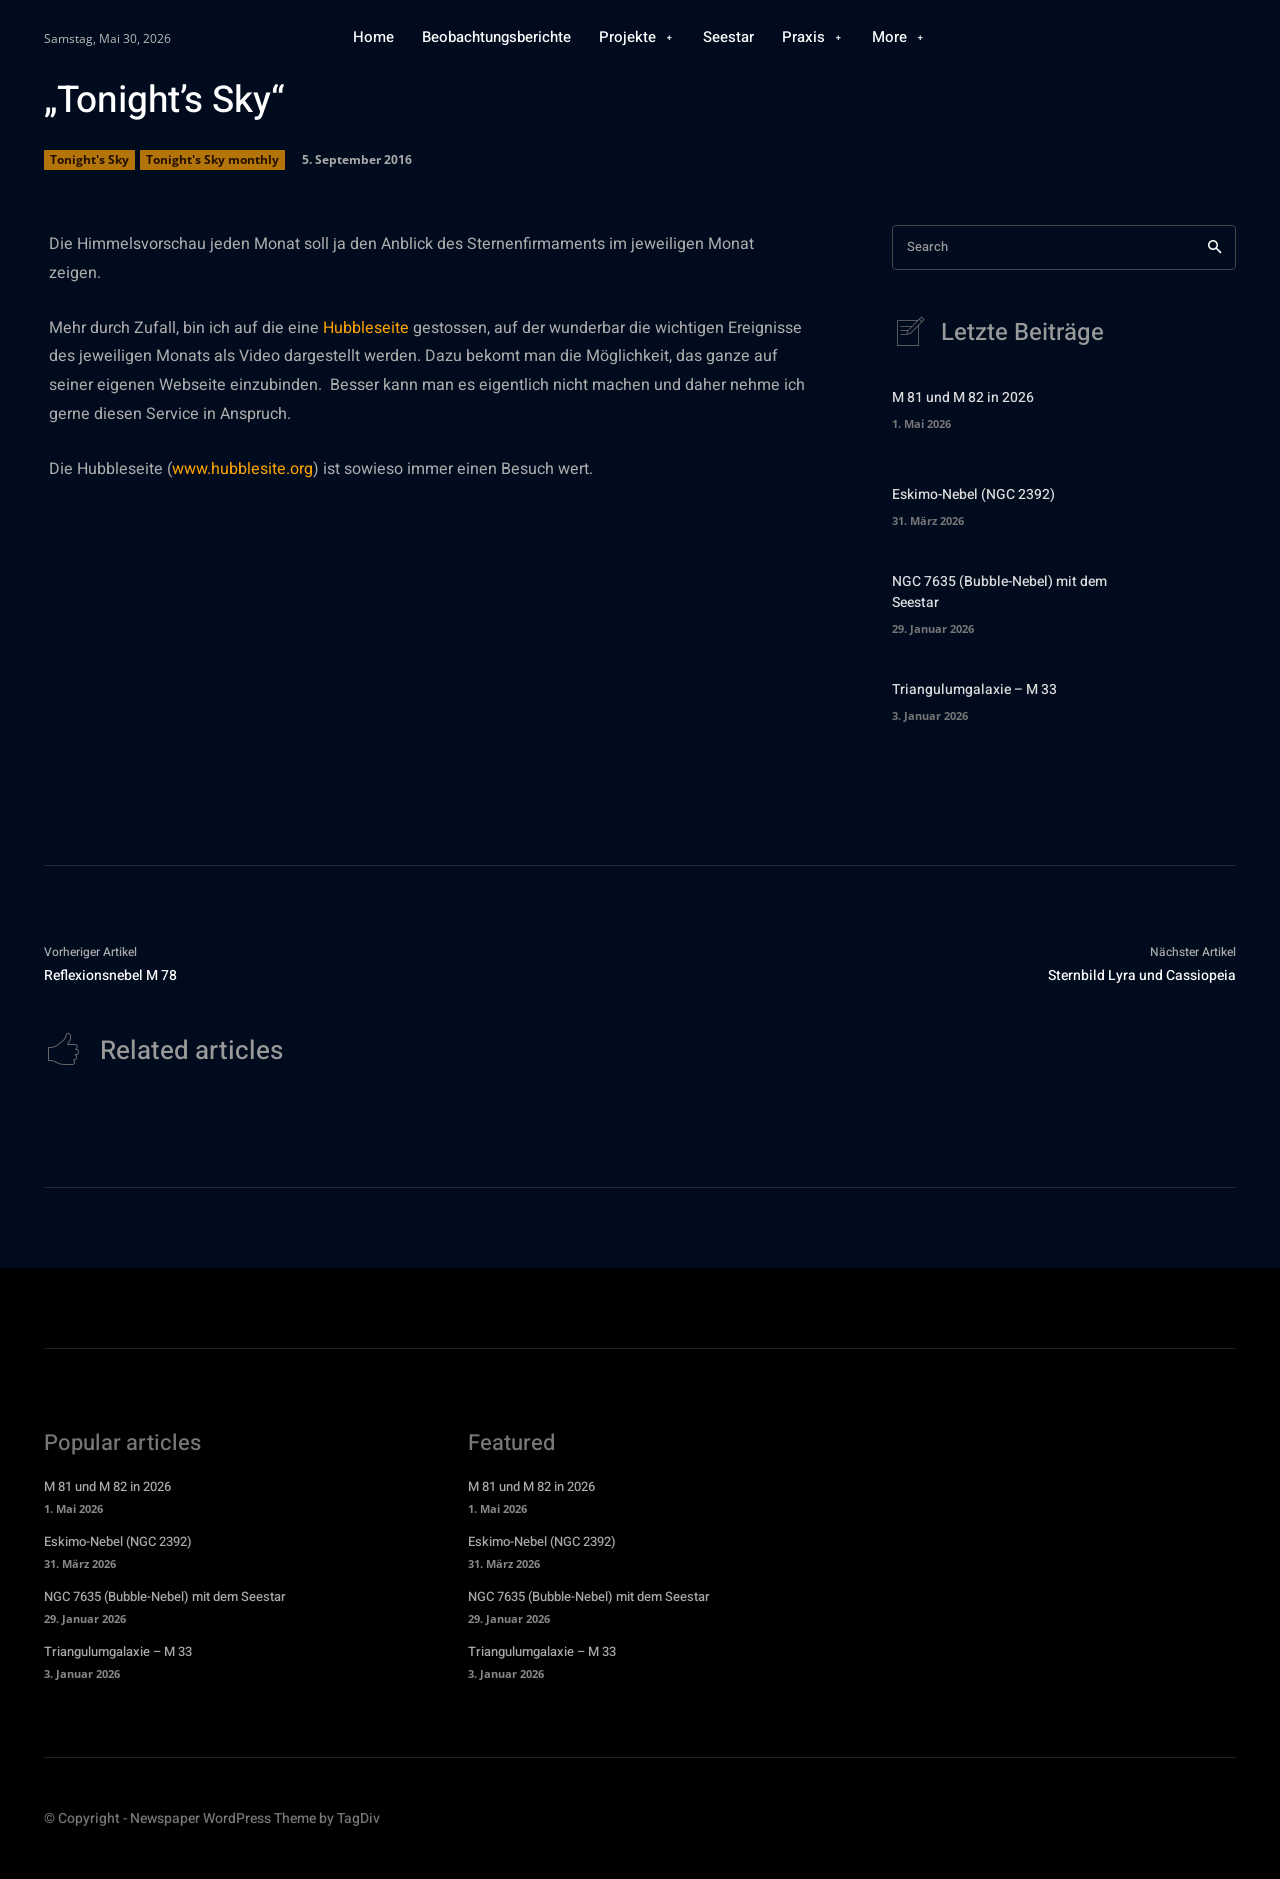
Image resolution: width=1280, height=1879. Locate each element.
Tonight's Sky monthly (212, 160)
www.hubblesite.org (242, 469)
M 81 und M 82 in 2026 (963, 398)
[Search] (1214, 247)
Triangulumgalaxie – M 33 (974, 690)
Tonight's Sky (89, 160)
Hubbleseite (366, 328)
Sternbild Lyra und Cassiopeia (1142, 976)
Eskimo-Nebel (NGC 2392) (973, 495)
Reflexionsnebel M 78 (110, 976)
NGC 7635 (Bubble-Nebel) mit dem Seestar (165, 1598)
